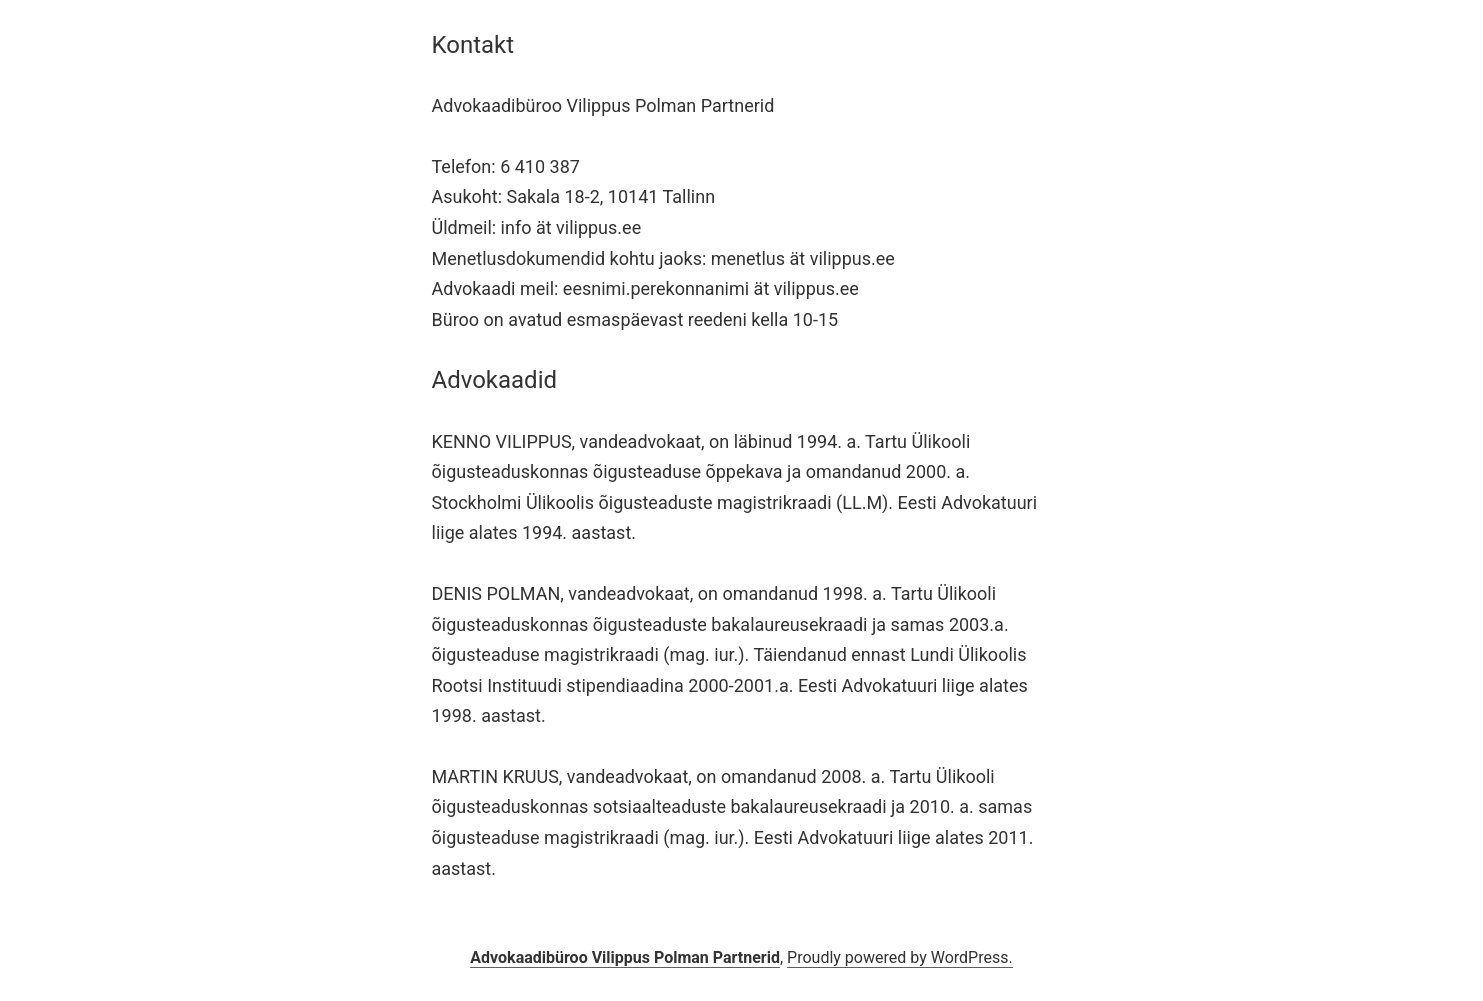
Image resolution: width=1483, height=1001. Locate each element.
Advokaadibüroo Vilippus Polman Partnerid (625, 957)
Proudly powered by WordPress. (900, 957)
